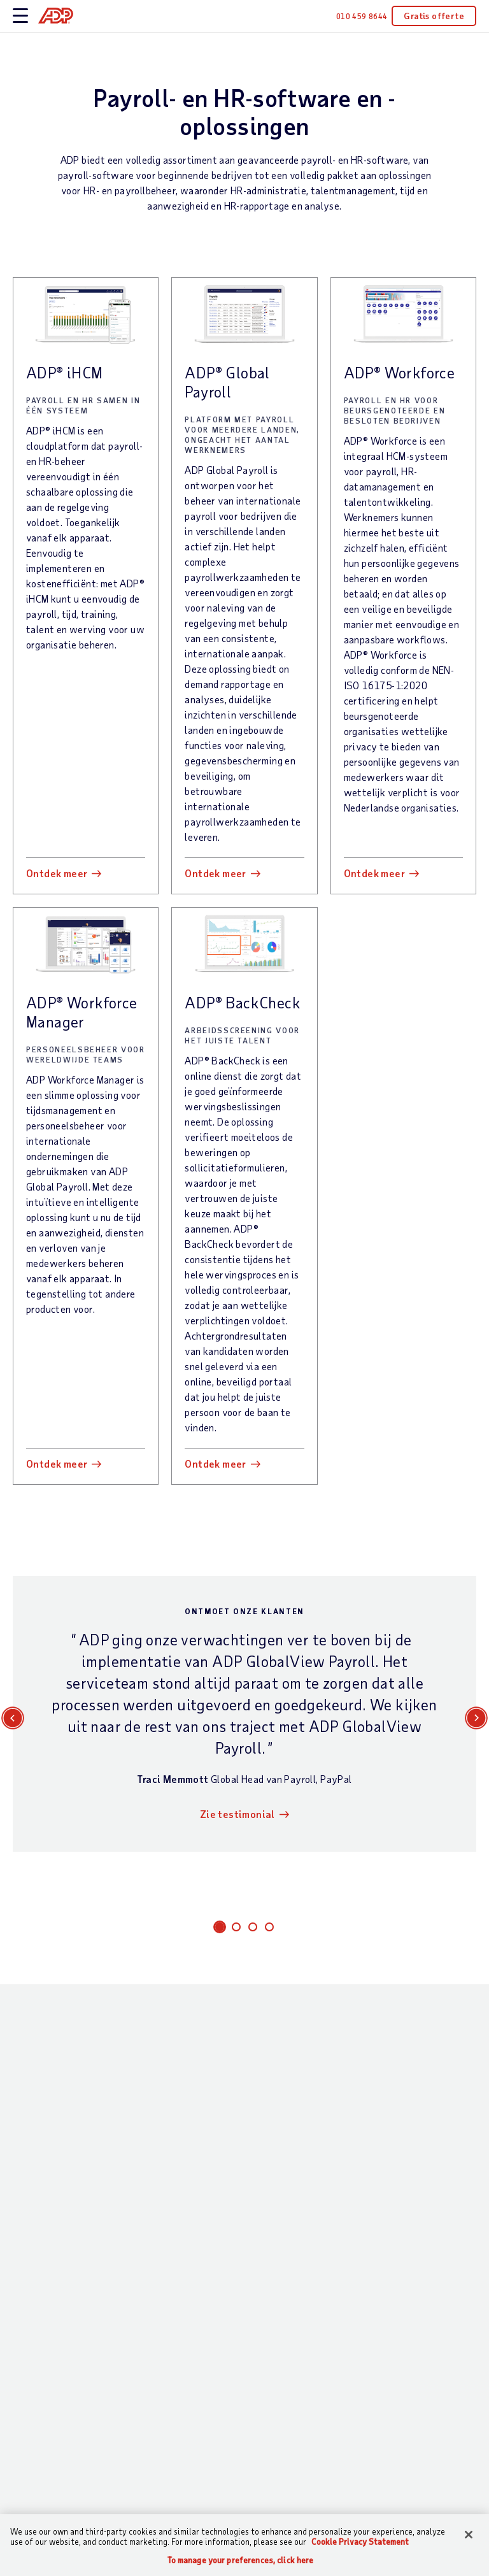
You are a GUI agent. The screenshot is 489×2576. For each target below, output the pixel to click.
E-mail (26, 1610)
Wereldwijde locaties (407, 2179)
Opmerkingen (148, 1817)
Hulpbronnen (329, 2107)
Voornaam (34, 1557)
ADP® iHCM (64, 372)
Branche (234, 2165)
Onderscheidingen (337, 2208)
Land (265, 1717)
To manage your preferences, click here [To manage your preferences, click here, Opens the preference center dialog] (240, 2560)
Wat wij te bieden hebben (160, 2121)
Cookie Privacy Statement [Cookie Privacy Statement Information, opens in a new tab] (360, 2542)
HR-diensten (162, 2421)
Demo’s (313, 2251)
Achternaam (280, 1557)
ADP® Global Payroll (227, 382)
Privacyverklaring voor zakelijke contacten (358, 1998)
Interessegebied (289, 1503)
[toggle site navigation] (20, 16)
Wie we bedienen (239, 2114)
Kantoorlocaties (415, 2129)
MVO (389, 2151)
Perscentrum (407, 2230)
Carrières (400, 2208)
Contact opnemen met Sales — (51, 2143)
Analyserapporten (338, 2186)
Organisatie (279, 1664)
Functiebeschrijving (296, 1610)
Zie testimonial (242, 1222)
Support (31, 2179)
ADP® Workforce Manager (82, 710)
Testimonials (326, 2165)
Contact (32, 2107)
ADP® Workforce (399, 372)
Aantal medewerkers (57, 1717)
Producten (158, 2464)
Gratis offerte (434, 15)
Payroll (151, 2157)
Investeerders (410, 2251)
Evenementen (327, 2230)
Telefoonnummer (49, 1664)
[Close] (469, 2535)
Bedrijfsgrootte (251, 2143)
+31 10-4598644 (302, 1943)
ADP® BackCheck (243, 700)
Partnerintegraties (177, 2442)
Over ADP (402, 2107)
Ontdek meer (56, 571)
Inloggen (31, 2200)
